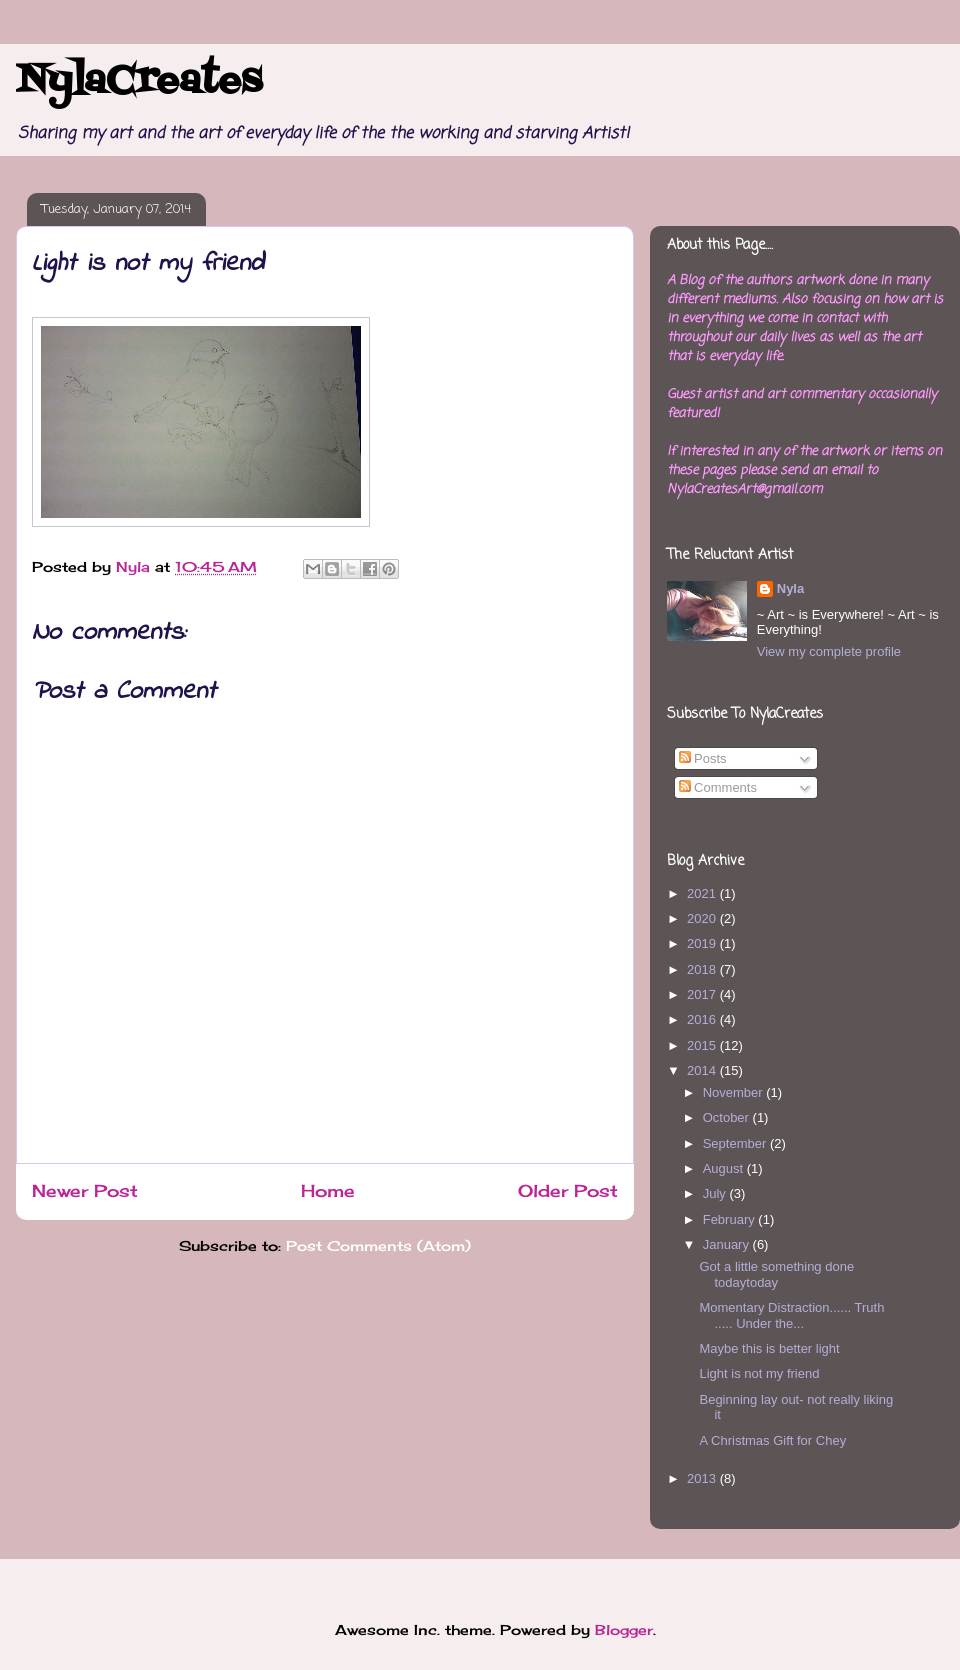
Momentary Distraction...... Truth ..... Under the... (791, 1315)
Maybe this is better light (769, 1348)
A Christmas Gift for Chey (772, 1440)
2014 (703, 1070)
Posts (703, 758)
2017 (703, 994)
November (735, 1092)
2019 (703, 943)
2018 (703, 969)
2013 (703, 1478)
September (736, 1143)
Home (328, 1191)
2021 (703, 893)
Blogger (624, 1629)
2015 (703, 1045)
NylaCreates (139, 82)
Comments (718, 787)
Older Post (568, 1191)
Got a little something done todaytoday (776, 1274)
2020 (703, 918)
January (728, 1244)
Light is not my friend (759, 1373)
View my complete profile (829, 651)
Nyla (790, 588)
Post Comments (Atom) (378, 1245)
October (728, 1117)
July (716, 1193)
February (731, 1219)
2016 (703, 1019)
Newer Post (85, 1191)
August (725, 1168)
